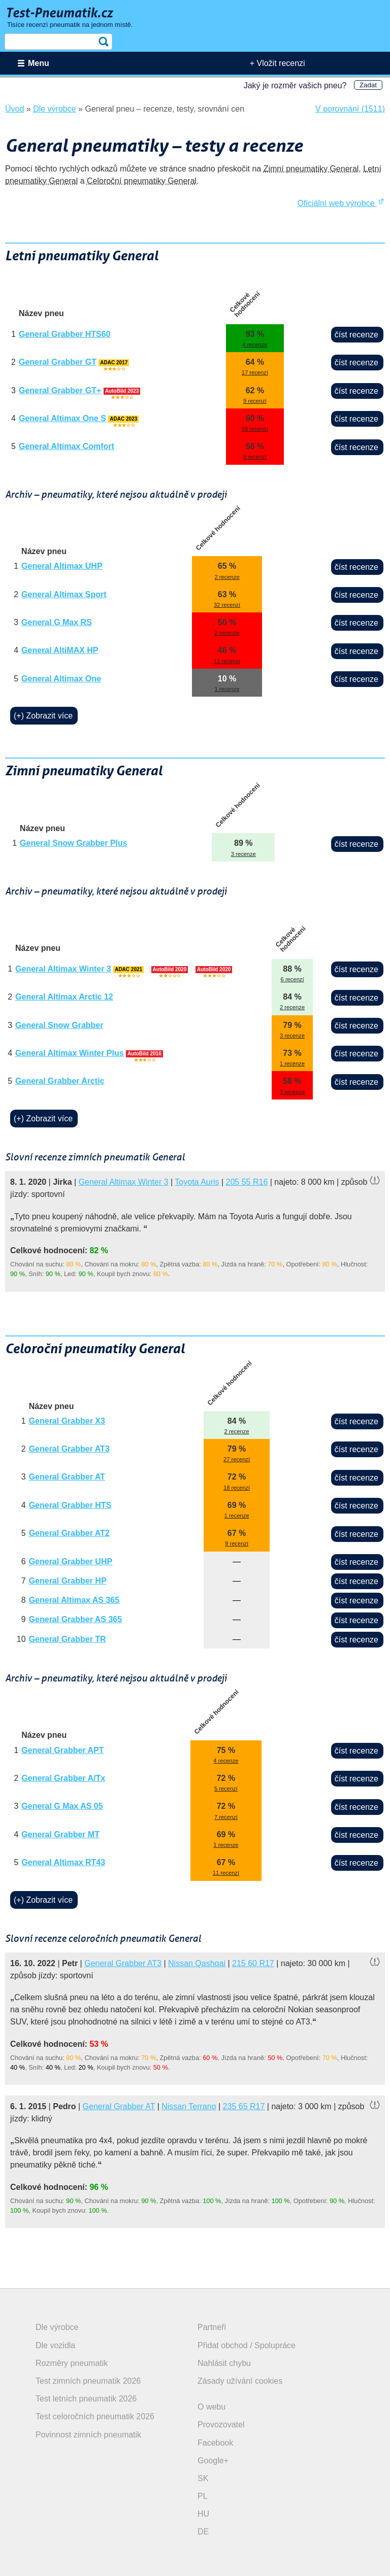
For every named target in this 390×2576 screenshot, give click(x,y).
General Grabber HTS (70, 1505)
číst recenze (356, 334)
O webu (211, 2406)
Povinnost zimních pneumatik (88, 2434)
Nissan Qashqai (196, 1963)
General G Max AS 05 (62, 1806)
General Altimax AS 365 (74, 1600)
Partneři (212, 2327)
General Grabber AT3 (69, 1449)
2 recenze (227, 577)
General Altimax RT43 (63, 1862)
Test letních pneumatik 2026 (86, 2398)
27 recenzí (236, 1459)
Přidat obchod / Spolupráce (247, 2345)
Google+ (213, 2460)
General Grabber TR (67, 1639)
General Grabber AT (67, 1476)
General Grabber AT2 (69, 1533)
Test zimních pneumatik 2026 (88, 2381)
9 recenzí (255, 401)
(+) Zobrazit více (43, 715)
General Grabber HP (68, 1580)
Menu (38, 63)
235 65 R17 (244, 2106)
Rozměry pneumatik (72, 2363)
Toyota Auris (197, 1182)
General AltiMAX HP (59, 650)
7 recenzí (226, 1817)
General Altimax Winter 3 (63, 969)
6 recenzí (292, 979)
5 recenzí (226, 1788)
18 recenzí (236, 1488)
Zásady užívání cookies (240, 2381)
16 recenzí (255, 429)
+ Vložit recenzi (277, 63)
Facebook (215, 2442)
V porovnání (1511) (350, 109)
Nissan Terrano (188, 2106)
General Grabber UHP (71, 1561)
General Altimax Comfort (66, 446)
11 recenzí (227, 661)
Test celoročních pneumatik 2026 (95, 2416)
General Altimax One (61, 678)
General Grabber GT (57, 362)
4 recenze (254, 344)
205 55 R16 (247, 1182)
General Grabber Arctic (59, 1081)
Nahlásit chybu (224, 2363)
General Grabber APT (62, 1750)
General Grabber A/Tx (63, 1778)
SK (203, 2478)
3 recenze (243, 854)
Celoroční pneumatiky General (142, 181)
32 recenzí (227, 605)
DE (203, 2531)
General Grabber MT (60, 1834)
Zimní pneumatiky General (311, 168)
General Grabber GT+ (60, 390)
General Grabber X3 (67, 1421)
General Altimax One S (62, 418)
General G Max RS (56, 622)
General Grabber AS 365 (75, 1619)
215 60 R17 (253, 1963)
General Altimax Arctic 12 (64, 996)
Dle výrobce (57, 2327)
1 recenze (227, 689)
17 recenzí (255, 372)
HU (203, 2514)
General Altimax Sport (63, 594)
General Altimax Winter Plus (69, 1053)
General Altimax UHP (61, 566)
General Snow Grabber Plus (73, 843)
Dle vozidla (55, 2345)
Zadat (368, 85)
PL (203, 2496)
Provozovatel (221, 2424)
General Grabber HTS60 (65, 334)
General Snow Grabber (59, 1025)
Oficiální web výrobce (341, 203)
